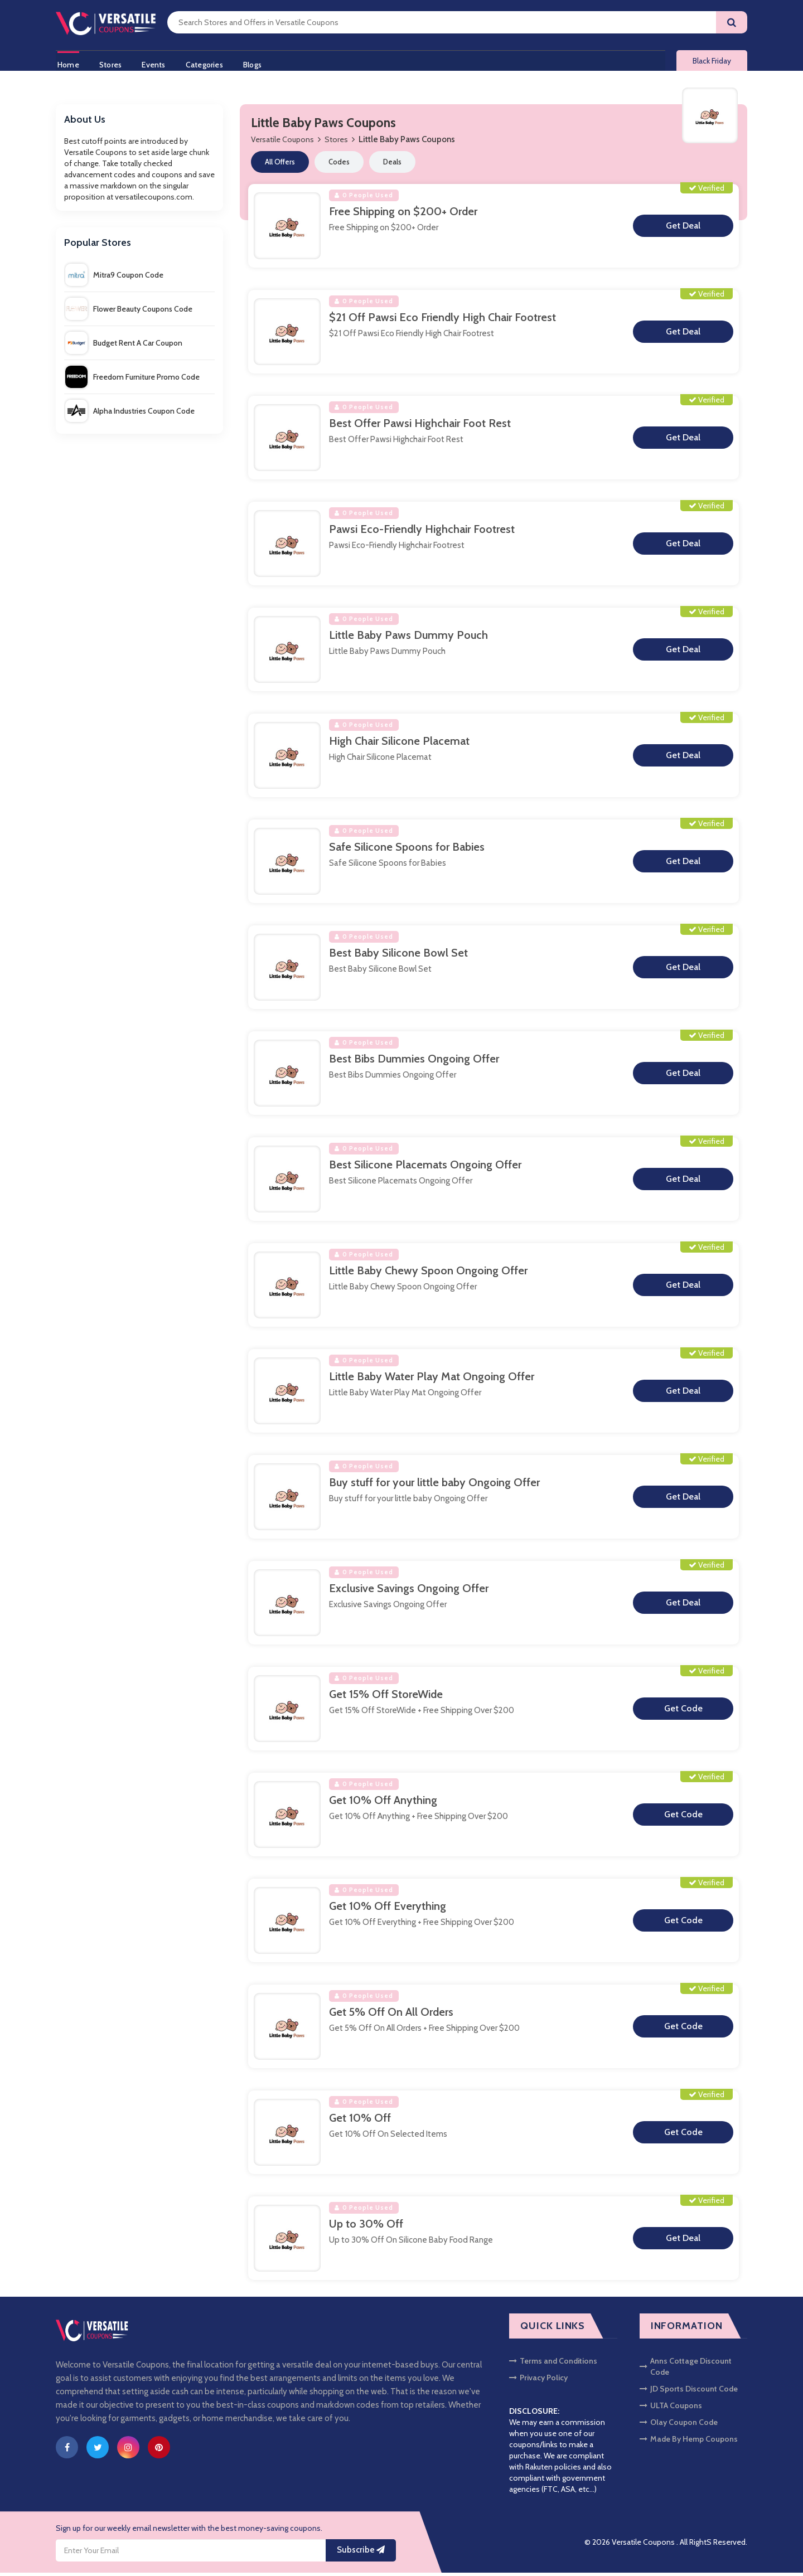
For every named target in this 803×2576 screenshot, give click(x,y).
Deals (392, 165)
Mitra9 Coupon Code (114, 278)
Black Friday (712, 62)
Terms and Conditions (553, 2364)
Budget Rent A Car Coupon (123, 346)
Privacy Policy (538, 2381)
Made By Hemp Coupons (689, 2442)
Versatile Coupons (282, 143)
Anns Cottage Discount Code (686, 2369)
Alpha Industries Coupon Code (130, 414)
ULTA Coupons (671, 2409)
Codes (339, 165)
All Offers (280, 165)
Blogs (259, 63)
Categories (209, 63)
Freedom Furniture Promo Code (132, 380)
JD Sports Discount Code (689, 2392)
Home (67, 63)
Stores (111, 63)
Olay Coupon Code (679, 2425)
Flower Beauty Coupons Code (128, 312)
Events (156, 63)
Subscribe (361, 2554)
